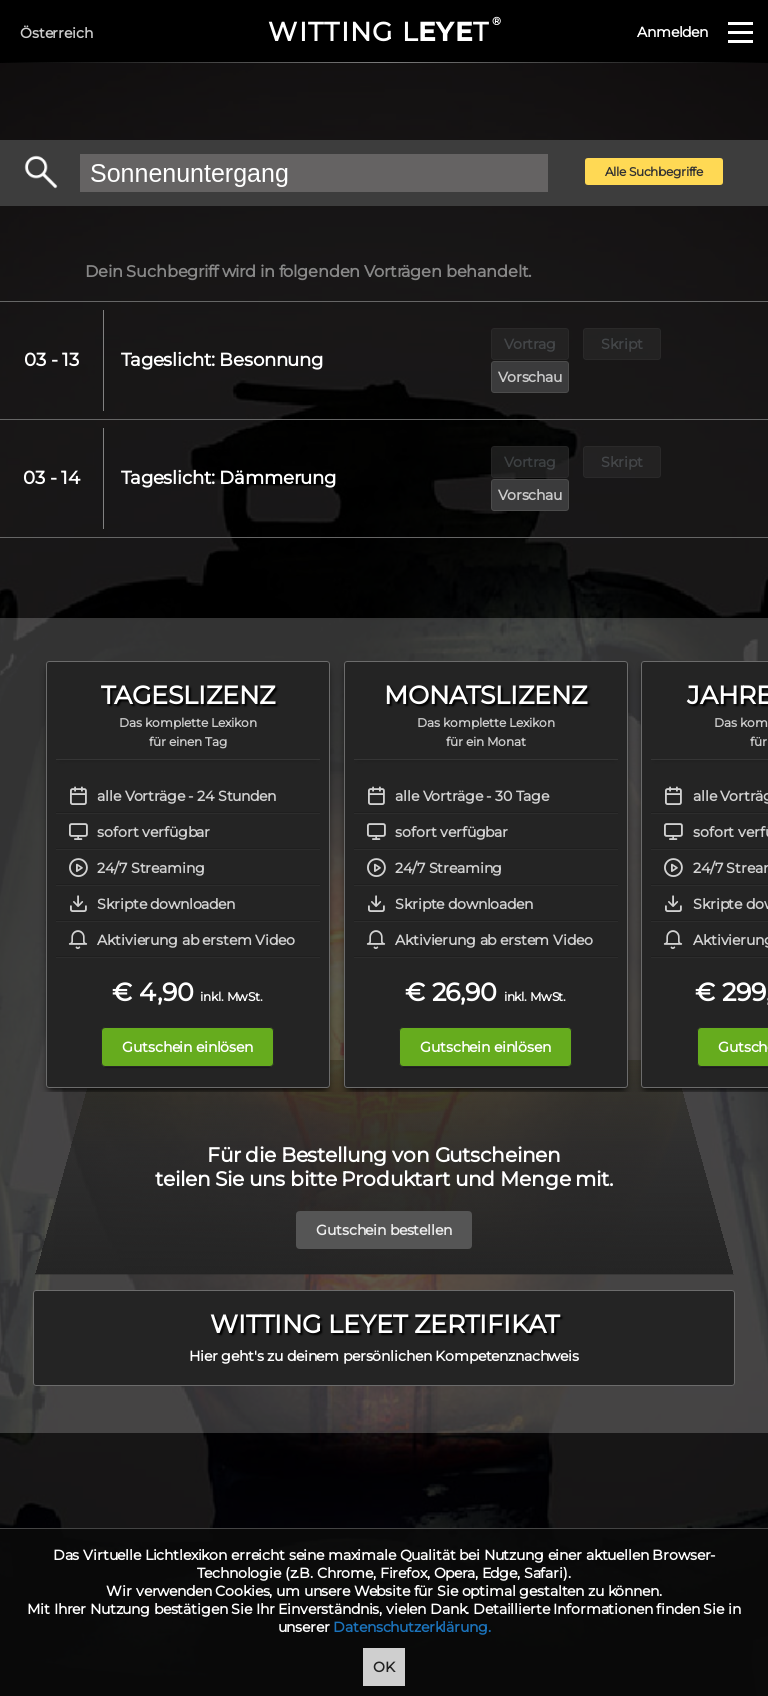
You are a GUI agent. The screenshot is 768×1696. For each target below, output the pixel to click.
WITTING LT (383, 32)
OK (384, 1667)
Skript (622, 344)
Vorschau (715, 344)
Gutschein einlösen (187, 981)
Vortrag (530, 344)
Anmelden (672, 32)
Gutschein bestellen (383, 1164)
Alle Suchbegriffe (654, 171)
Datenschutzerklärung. (411, 1627)
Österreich (56, 33)
